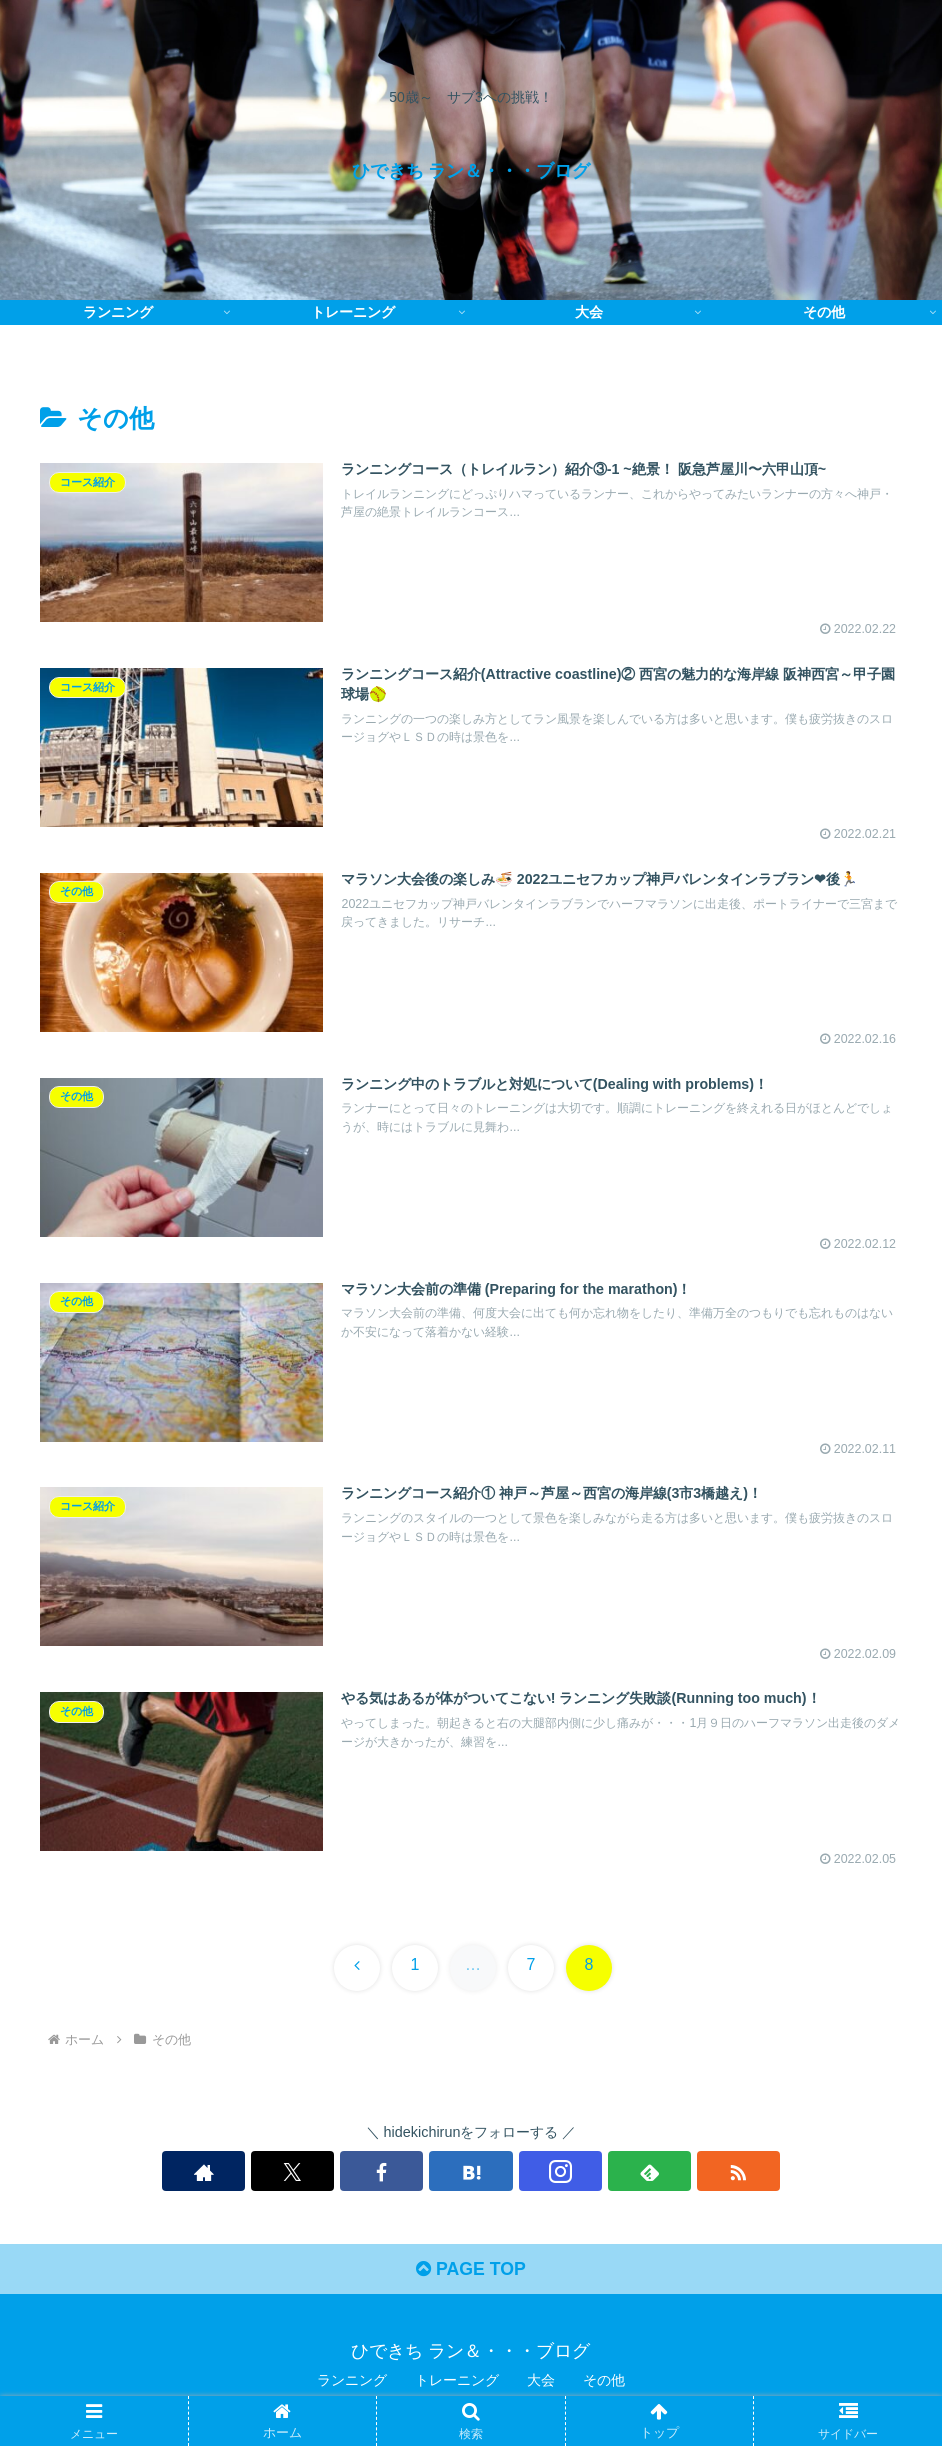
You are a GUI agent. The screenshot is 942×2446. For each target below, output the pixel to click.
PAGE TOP (470, 2273)
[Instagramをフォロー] (517, 2173)
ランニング (352, 2384)
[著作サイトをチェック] (333, 2173)
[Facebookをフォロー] (425, 2173)
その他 (604, 2384)
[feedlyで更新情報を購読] (563, 2173)
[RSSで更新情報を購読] (609, 2173)
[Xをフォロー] (379, 2173)
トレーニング (457, 2384)
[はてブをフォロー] (471, 2173)
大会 (541, 2384)
